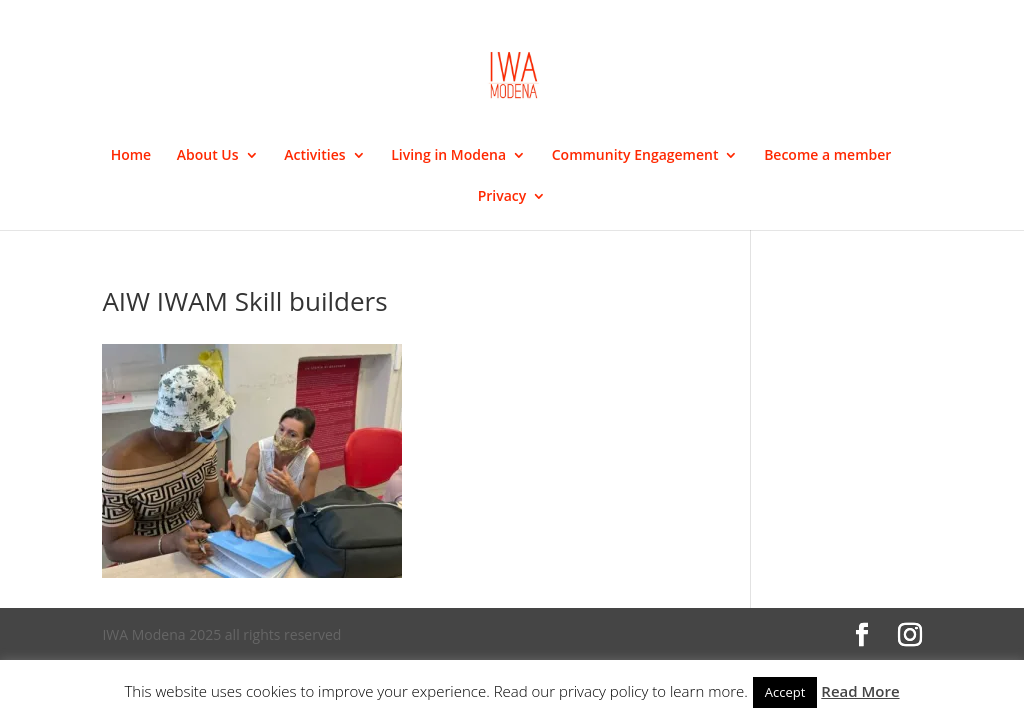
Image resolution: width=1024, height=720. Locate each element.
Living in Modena (448, 156)
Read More (860, 691)
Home (131, 156)
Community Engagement (635, 156)
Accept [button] (785, 692)
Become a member (827, 156)
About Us (208, 156)
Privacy (502, 197)
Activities (314, 156)
